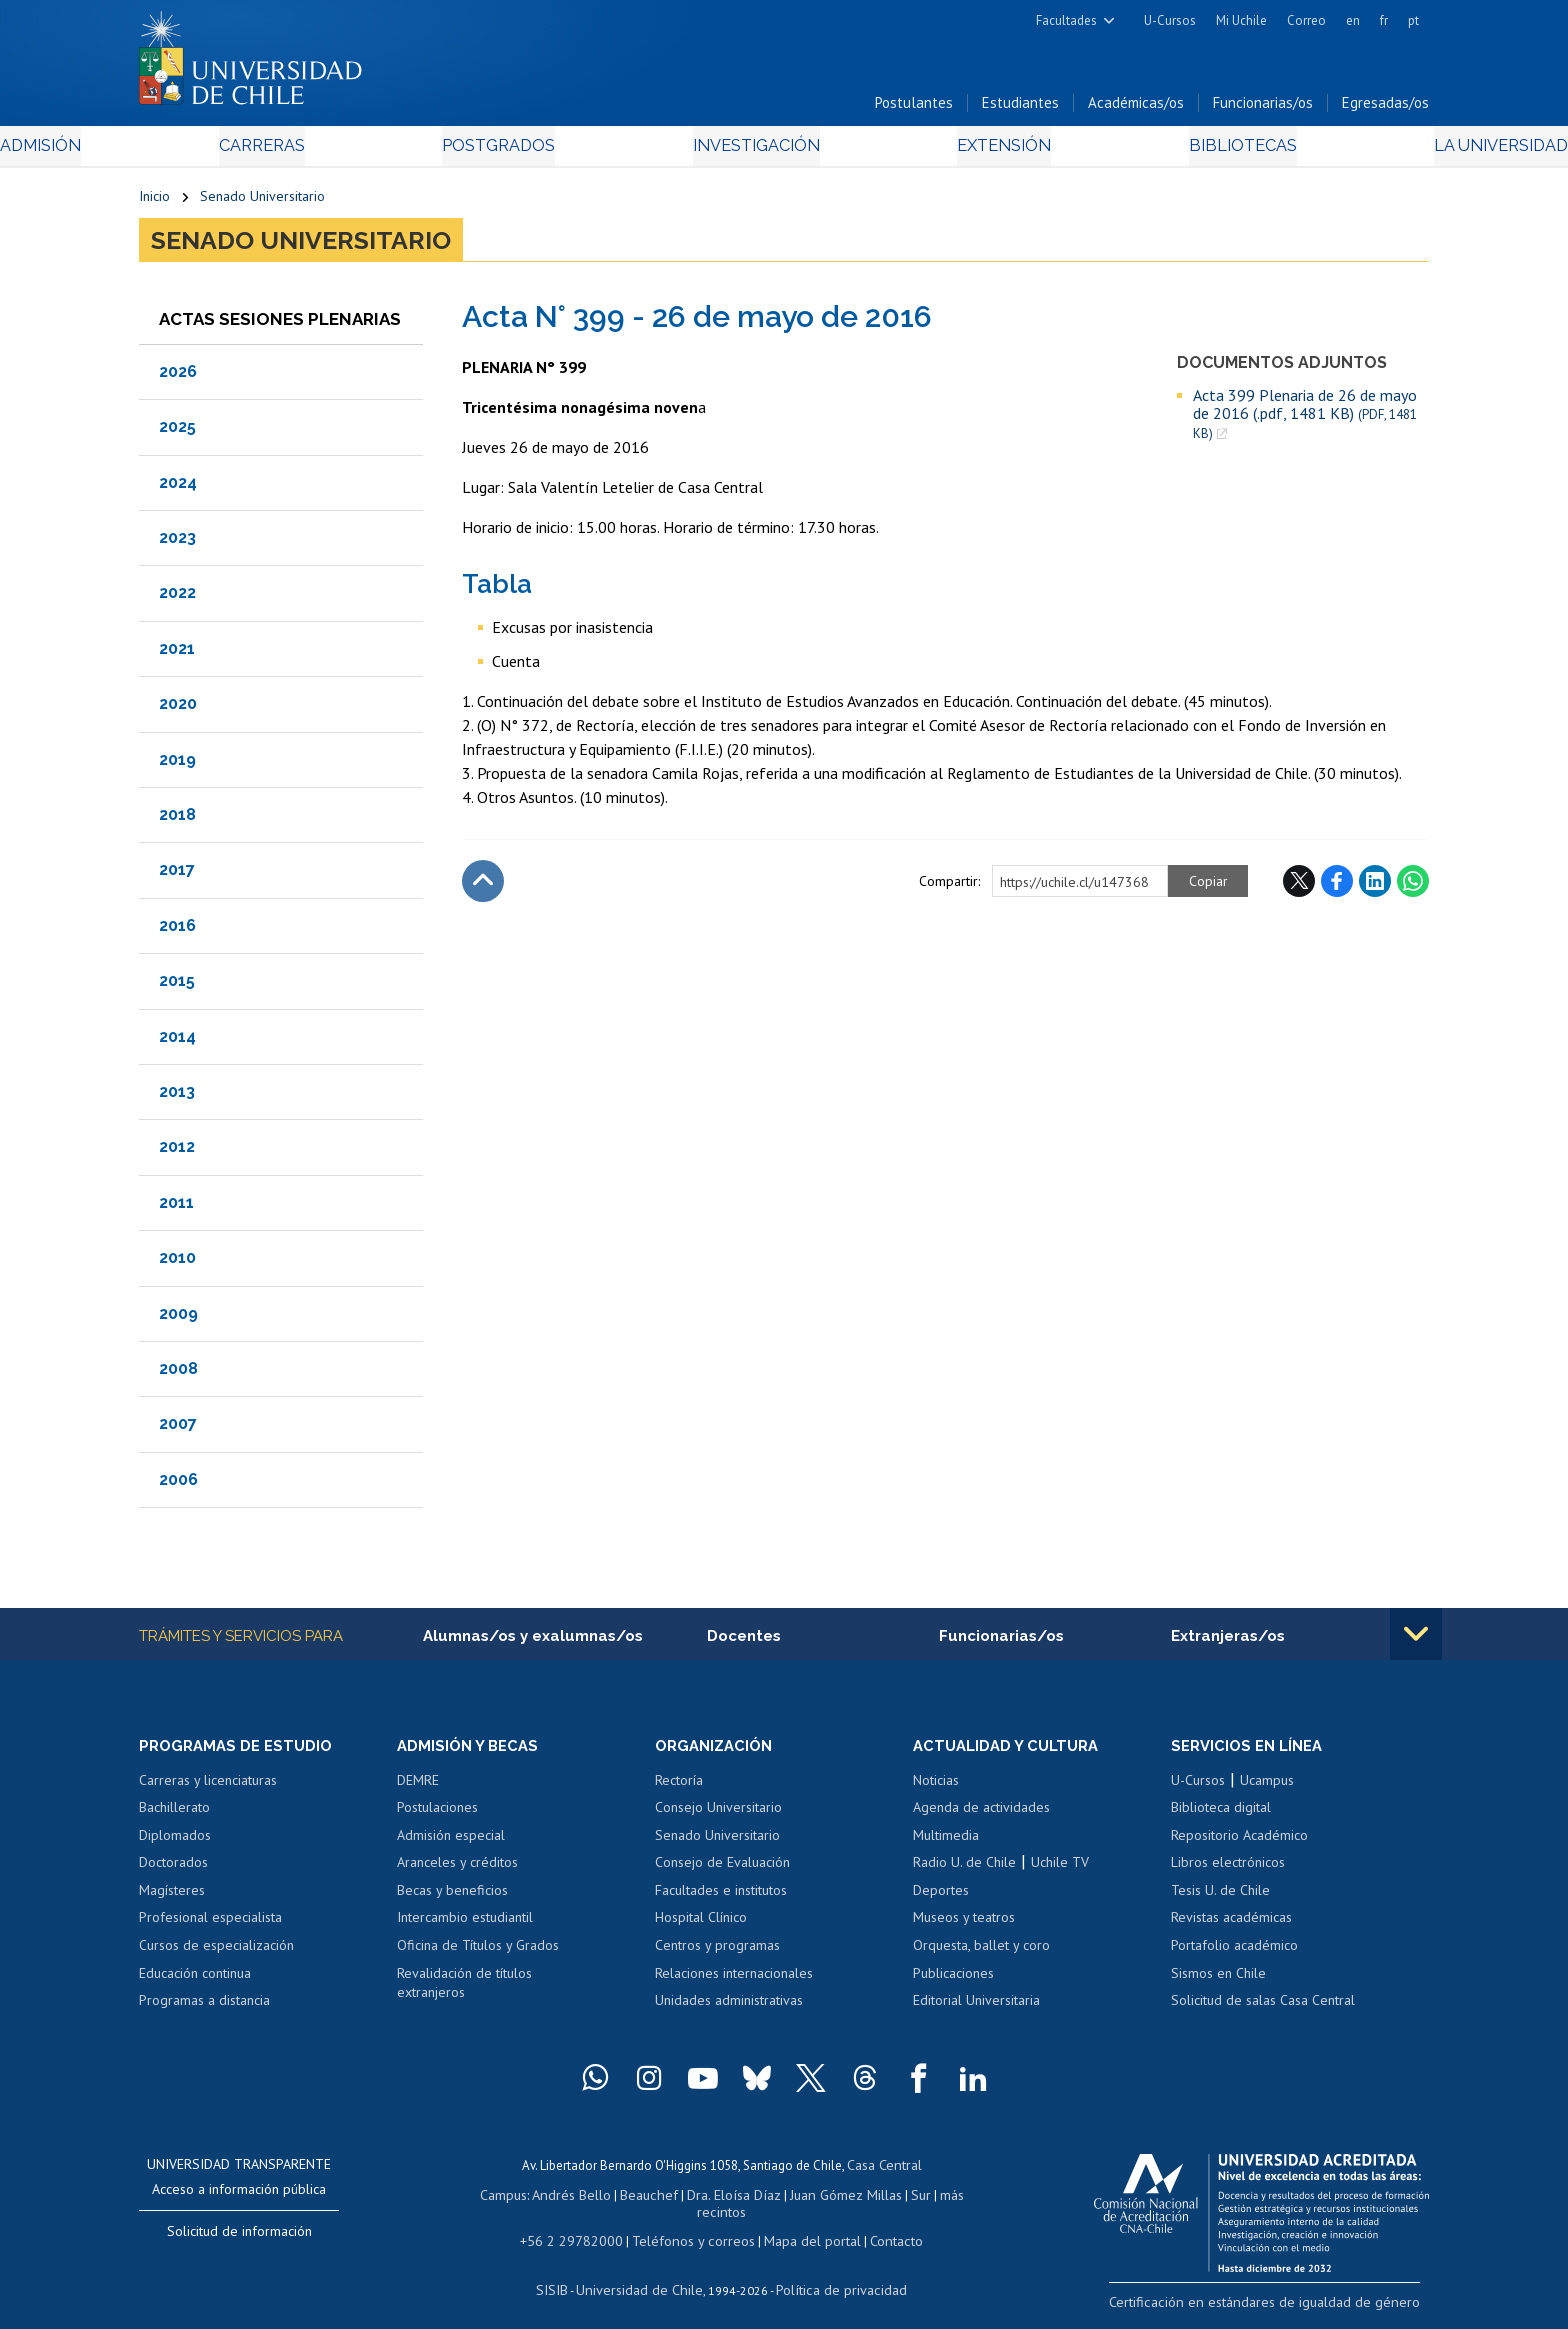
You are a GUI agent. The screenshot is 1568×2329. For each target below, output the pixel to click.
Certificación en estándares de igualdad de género (1288, 2307)
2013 (177, 1097)
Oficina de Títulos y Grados (478, 1953)
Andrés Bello (556, 2199)
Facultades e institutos (721, 1898)
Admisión (184, 151)
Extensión (953, 151)
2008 (178, 1374)
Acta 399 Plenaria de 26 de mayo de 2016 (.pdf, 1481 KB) (1305, 420)
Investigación (753, 151)
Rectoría (679, 1788)
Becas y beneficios (452, 1898)
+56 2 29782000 (581, 2227)
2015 (177, 986)
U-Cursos (1170, 20)
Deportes (941, 1898)
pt (1413, 20)
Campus (492, 2199)
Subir (483, 887)
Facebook (1337, 887)
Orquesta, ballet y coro (981, 1953)
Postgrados (543, 151)
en (1353, 20)
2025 (177, 432)
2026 (178, 377)
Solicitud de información (239, 2239)
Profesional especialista (210, 1926)
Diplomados (175, 1843)
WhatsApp (1413, 887)
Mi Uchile (1241, 20)
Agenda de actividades (981, 1815)
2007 (178, 1429)
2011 (176, 1208)
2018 (177, 820)
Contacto (881, 2227)
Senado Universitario (262, 202)
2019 (177, 765)
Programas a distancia (204, 2008)
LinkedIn (1375, 887)
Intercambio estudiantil (465, 1926)
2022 (177, 599)
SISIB (565, 2274)
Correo (1306, 20)
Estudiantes (1020, 108)
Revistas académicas (1231, 1926)
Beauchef (628, 2199)
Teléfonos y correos (691, 2227)
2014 (177, 1042)
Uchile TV (1060, 1870)
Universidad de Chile (644, 2274)
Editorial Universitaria (976, 2008)
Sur (885, 2199)
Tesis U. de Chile (1220, 1898)
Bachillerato (174, 1815)
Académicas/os (1136, 108)
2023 (177, 543)
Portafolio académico (1234, 1953)
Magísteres (172, 1898)
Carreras (355, 151)
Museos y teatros (964, 1926)
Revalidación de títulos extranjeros (464, 1991)
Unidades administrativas (729, 2008)
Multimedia (946, 1843)
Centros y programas (717, 1953)
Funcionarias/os (1263, 108)
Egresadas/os (1385, 108)
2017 (177, 876)
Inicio (154, 202)
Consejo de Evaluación (722, 1870)
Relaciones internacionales (734, 1981)
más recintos (939, 2199)
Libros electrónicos (1228, 1870)
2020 (178, 709)
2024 (178, 488)
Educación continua (195, 1981)
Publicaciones (953, 1981)
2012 (177, 1152)
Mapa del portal (801, 2227)
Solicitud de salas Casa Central (1263, 2008)
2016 (177, 931)
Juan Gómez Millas (814, 2199)
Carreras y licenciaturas (208, 1788)
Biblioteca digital (1221, 1815)
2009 (178, 1319)
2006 (178, 1485)
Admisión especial (451, 1843)
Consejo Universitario (718, 1815)
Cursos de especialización (216, 1953)
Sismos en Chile (1218, 1981)
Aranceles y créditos (457, 1870)
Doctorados (173, 1870)
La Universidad (1354, 151)
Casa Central (884, 2171)
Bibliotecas (1142, 151)
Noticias (936, 1788)
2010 (177, 1263)
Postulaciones (437, 1815)
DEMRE (418, 1788)
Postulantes (914, 108)
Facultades (1066, 20)
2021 (177, 654)
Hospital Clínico (701, 1926)
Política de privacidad (833, 2274)
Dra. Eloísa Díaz (708, 2199)
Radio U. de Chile (964, 1870)
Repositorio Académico (1239, 1843)
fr (1384, 20)
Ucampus (1267, 1788)
